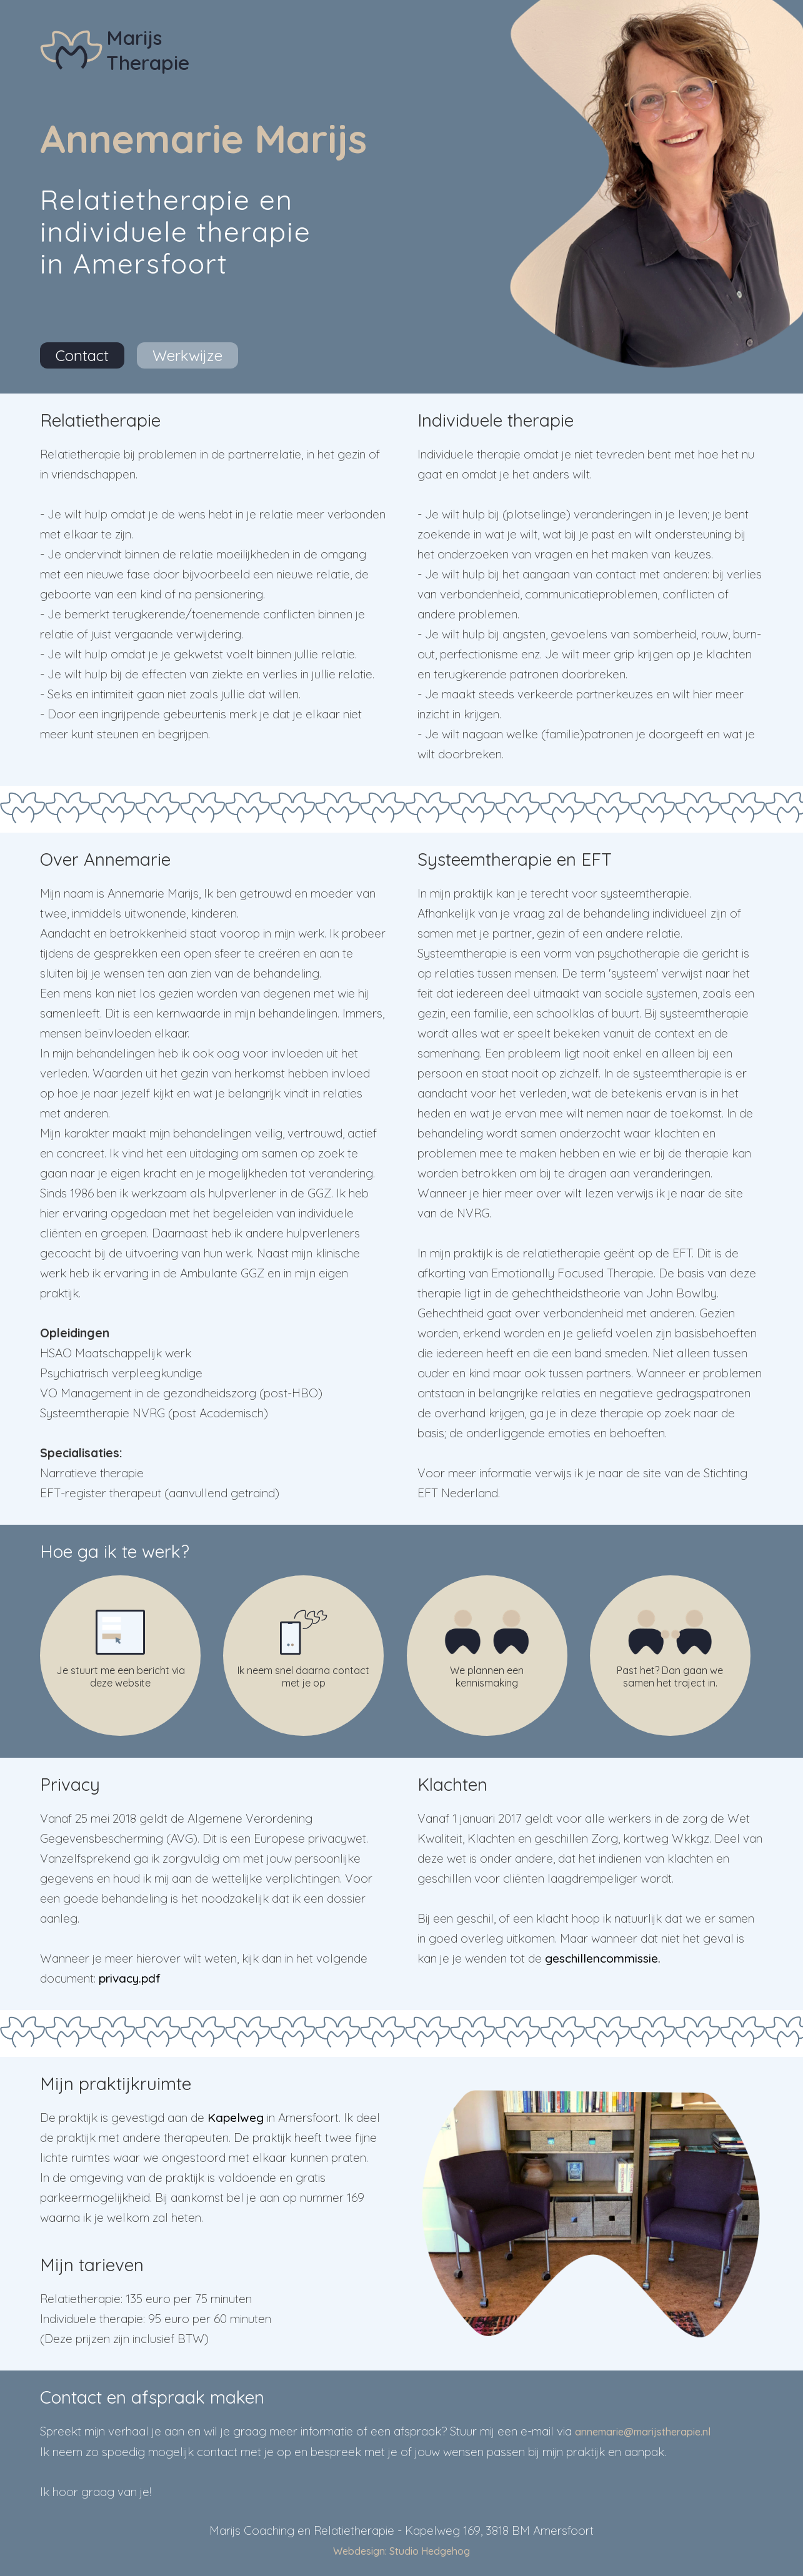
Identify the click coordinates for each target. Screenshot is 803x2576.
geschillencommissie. (603, 1958)
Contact (82, 355)
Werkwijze (187, 355)
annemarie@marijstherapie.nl (643, 2431)
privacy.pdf (130, 1978)
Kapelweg (235, 2117)
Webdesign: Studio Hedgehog (401, 2551)
